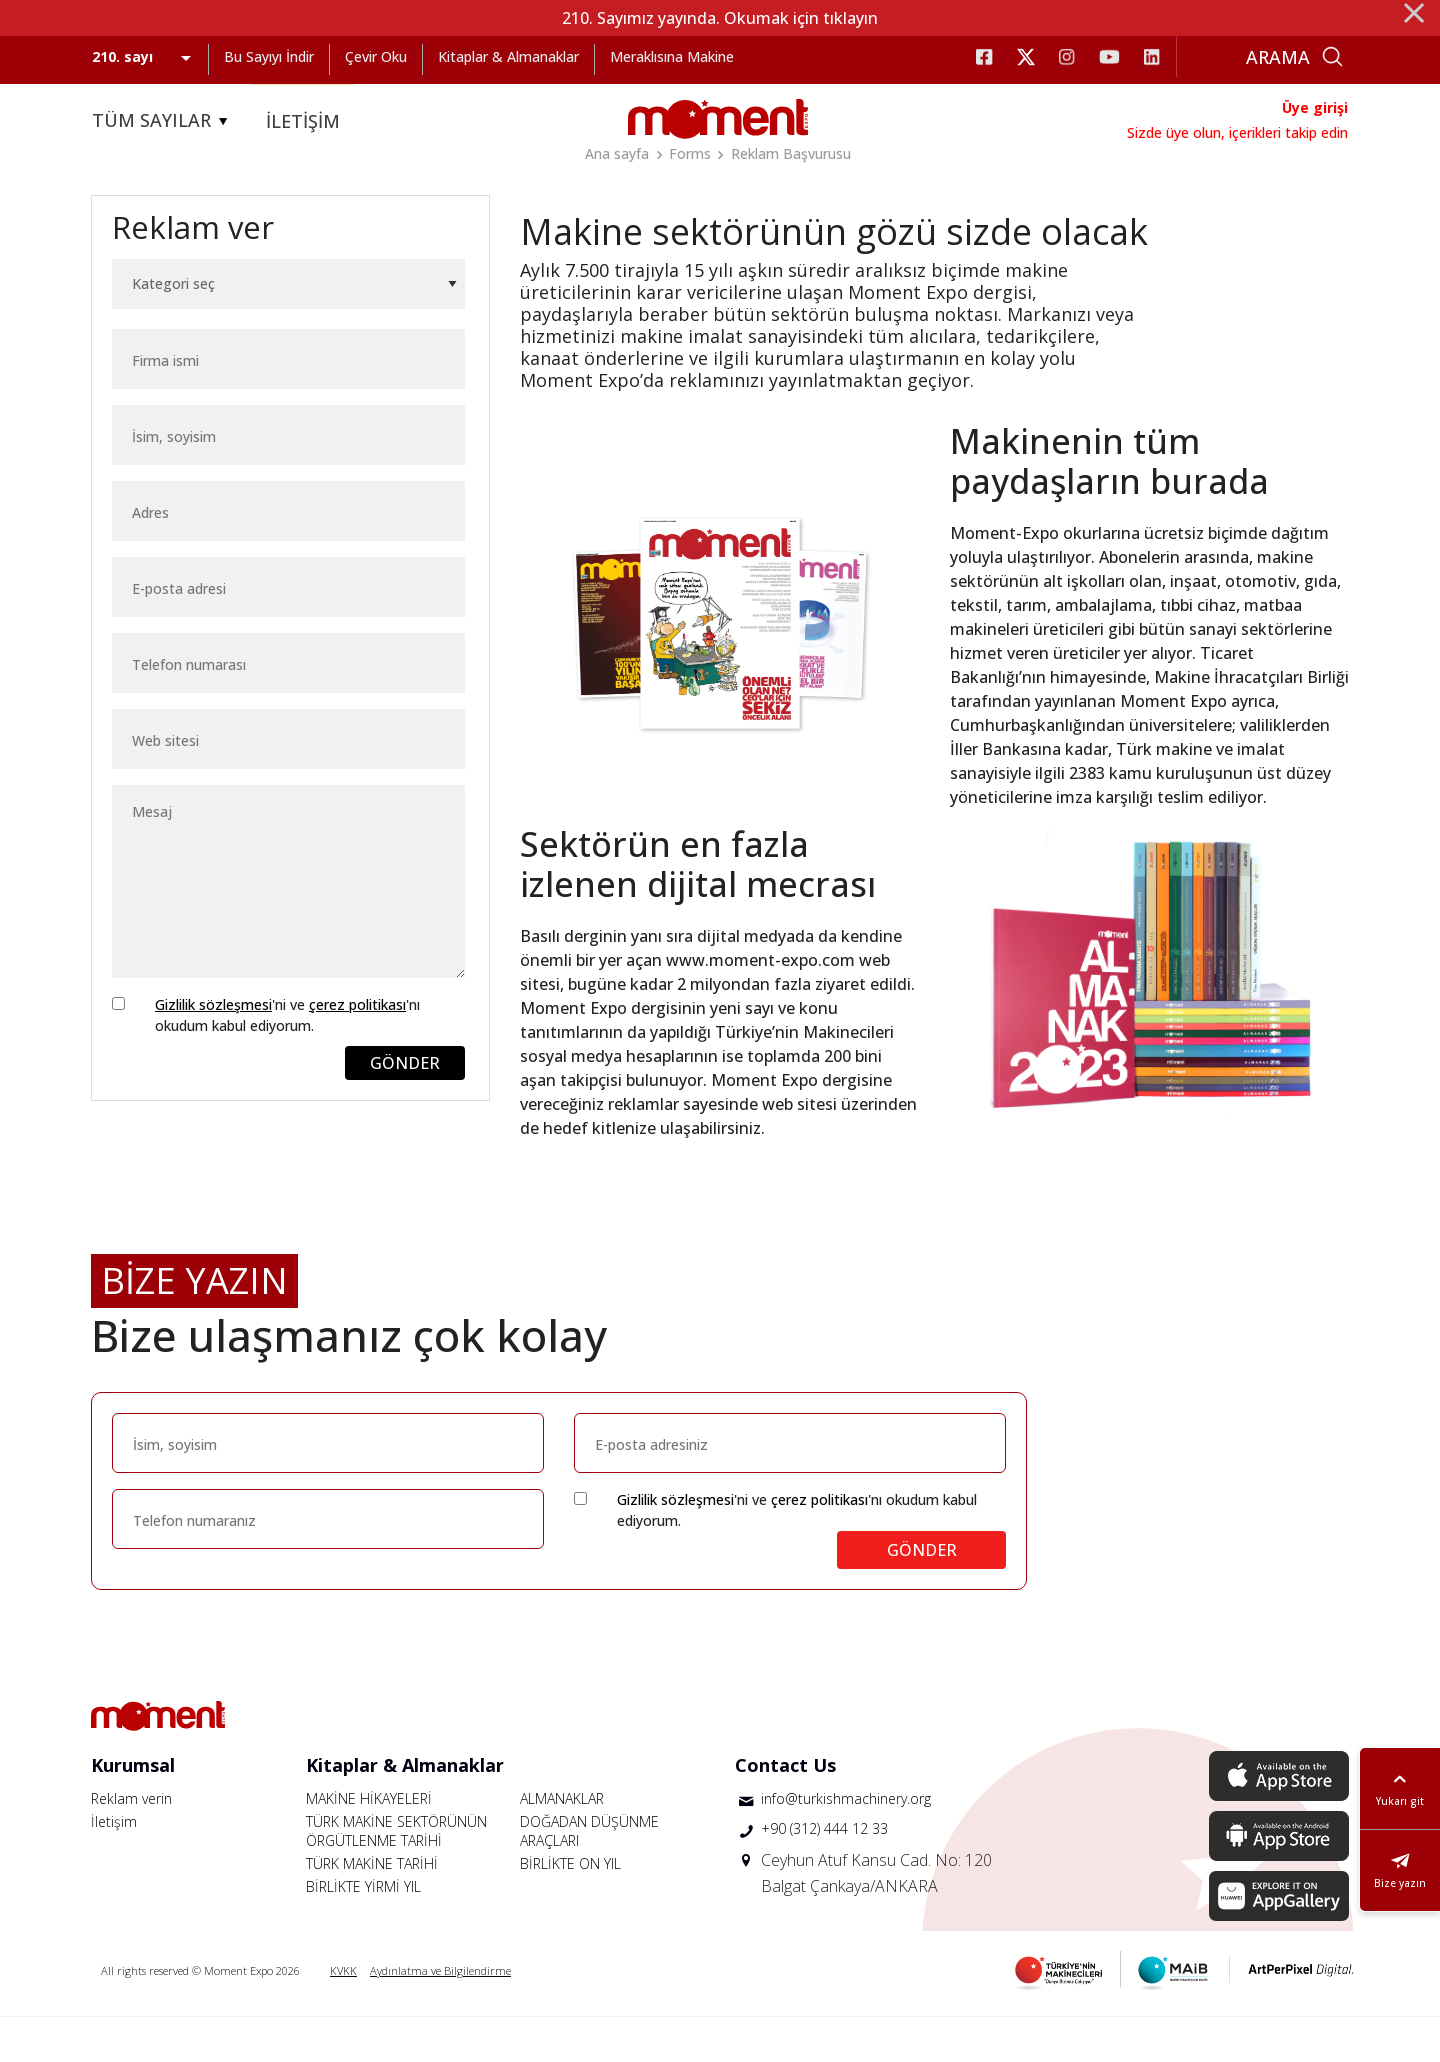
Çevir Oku (376, 56)
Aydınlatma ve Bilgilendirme (440, 2015)
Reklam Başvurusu (791, 153)
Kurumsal (133, 1810)
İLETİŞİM (303, 121)
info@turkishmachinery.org (846, 1843)
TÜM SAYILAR (163, 121)
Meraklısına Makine (672, 56)
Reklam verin (131, 1843)
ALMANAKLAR (562, 1843)
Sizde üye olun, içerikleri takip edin (1237, 132)
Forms (690, 153)
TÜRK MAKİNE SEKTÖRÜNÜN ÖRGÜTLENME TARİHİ (396, 1876)
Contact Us (785, 1810)
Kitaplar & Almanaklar (508, 56)
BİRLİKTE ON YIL (570, 1908)
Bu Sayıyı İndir (269, 56)
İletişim (114, 1866)
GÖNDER (405, 1108)
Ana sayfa (617, 153)
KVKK (343, 2015)
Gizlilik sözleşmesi (213, 1049)
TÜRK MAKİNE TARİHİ (372, 1908)
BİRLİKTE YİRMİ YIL (363, 1931)
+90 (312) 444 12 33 (824, 1873)
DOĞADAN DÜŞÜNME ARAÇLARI (589, 1876)
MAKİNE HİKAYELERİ (369, 1843)
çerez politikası (357, 1049)
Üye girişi (1315, 107)
